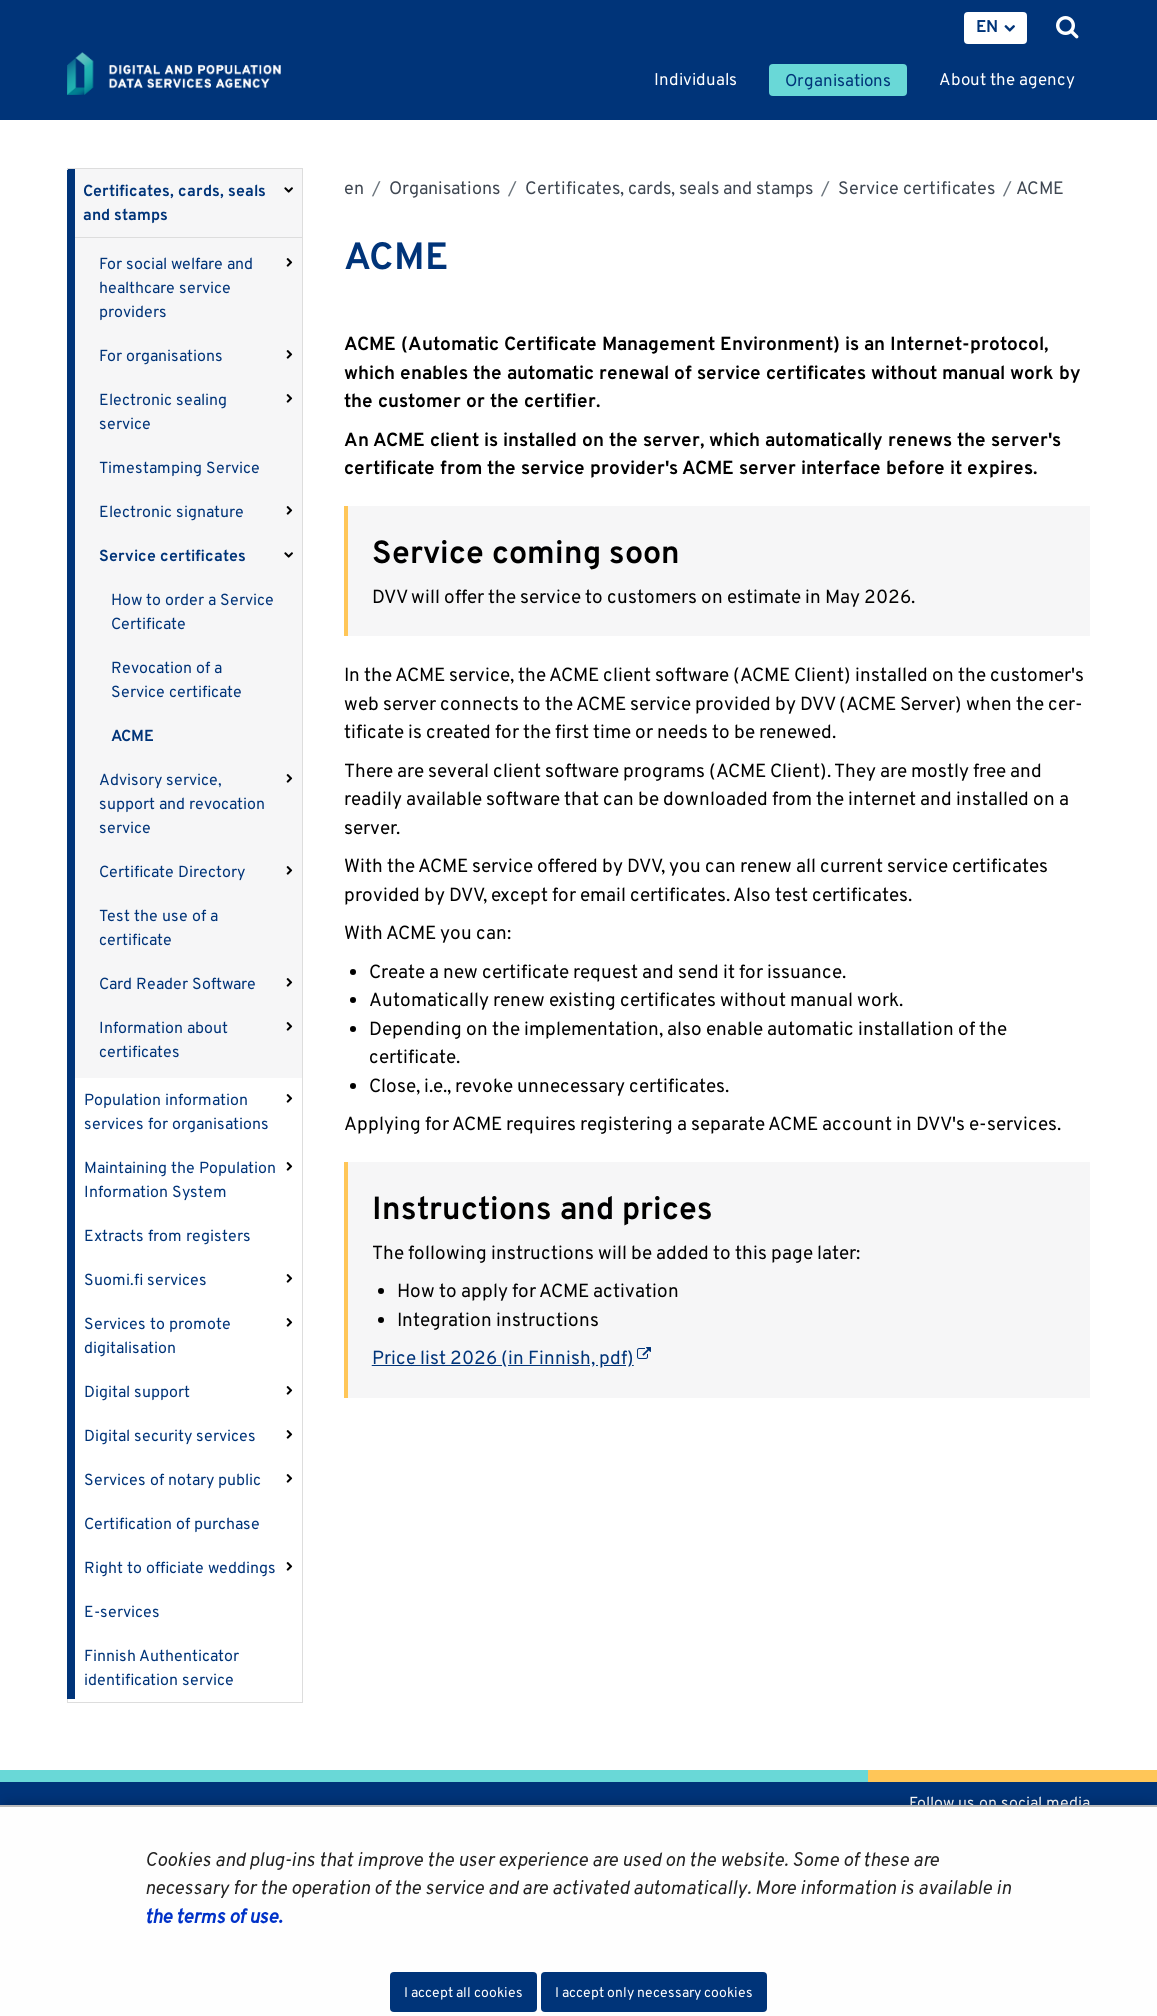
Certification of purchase (172, 1523)
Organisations (442, 187)
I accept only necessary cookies (654, 1992)
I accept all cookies (463, 1992)
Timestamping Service (179, 467)
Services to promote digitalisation (157, 1335)
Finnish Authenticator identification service (161, 1667)
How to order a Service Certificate (192, 611)
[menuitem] (995, 28)
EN (987, 26)
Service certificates (172, 555)
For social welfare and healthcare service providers (176, 287)
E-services (122, 1611)
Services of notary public (172, 1479)
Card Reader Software (177, 983)
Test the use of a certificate (158, 927)
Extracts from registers (167, 1235)
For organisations (161, 355)
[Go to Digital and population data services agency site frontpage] (219, 75)
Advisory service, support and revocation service (182, 803)
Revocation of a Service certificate (176, 679)
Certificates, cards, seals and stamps (174, 202)
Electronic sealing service (163, 411)
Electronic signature (171, 511)
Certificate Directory (172, 871)
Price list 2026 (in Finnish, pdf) (511, 1357)
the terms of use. (213, 1916)
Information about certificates (163, 1039)
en (354, 187)
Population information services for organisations (176, 1111)
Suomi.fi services (145, 1279)
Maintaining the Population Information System (180, 1179)
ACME (132, 735)
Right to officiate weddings (180, 1567)
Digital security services (170, 1435)
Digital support (137, 1391)
